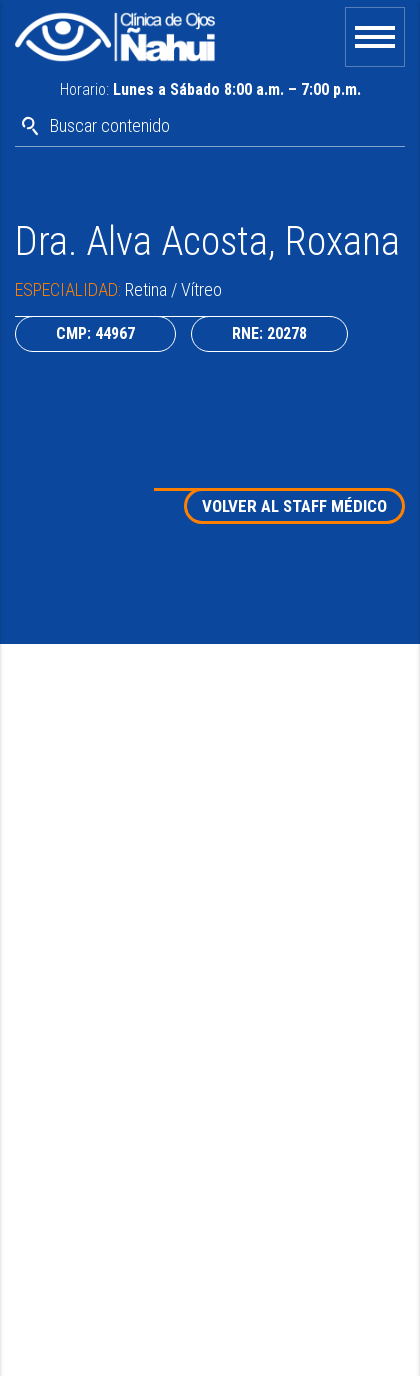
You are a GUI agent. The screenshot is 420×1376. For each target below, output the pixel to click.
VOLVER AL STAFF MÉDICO (294, 506)
